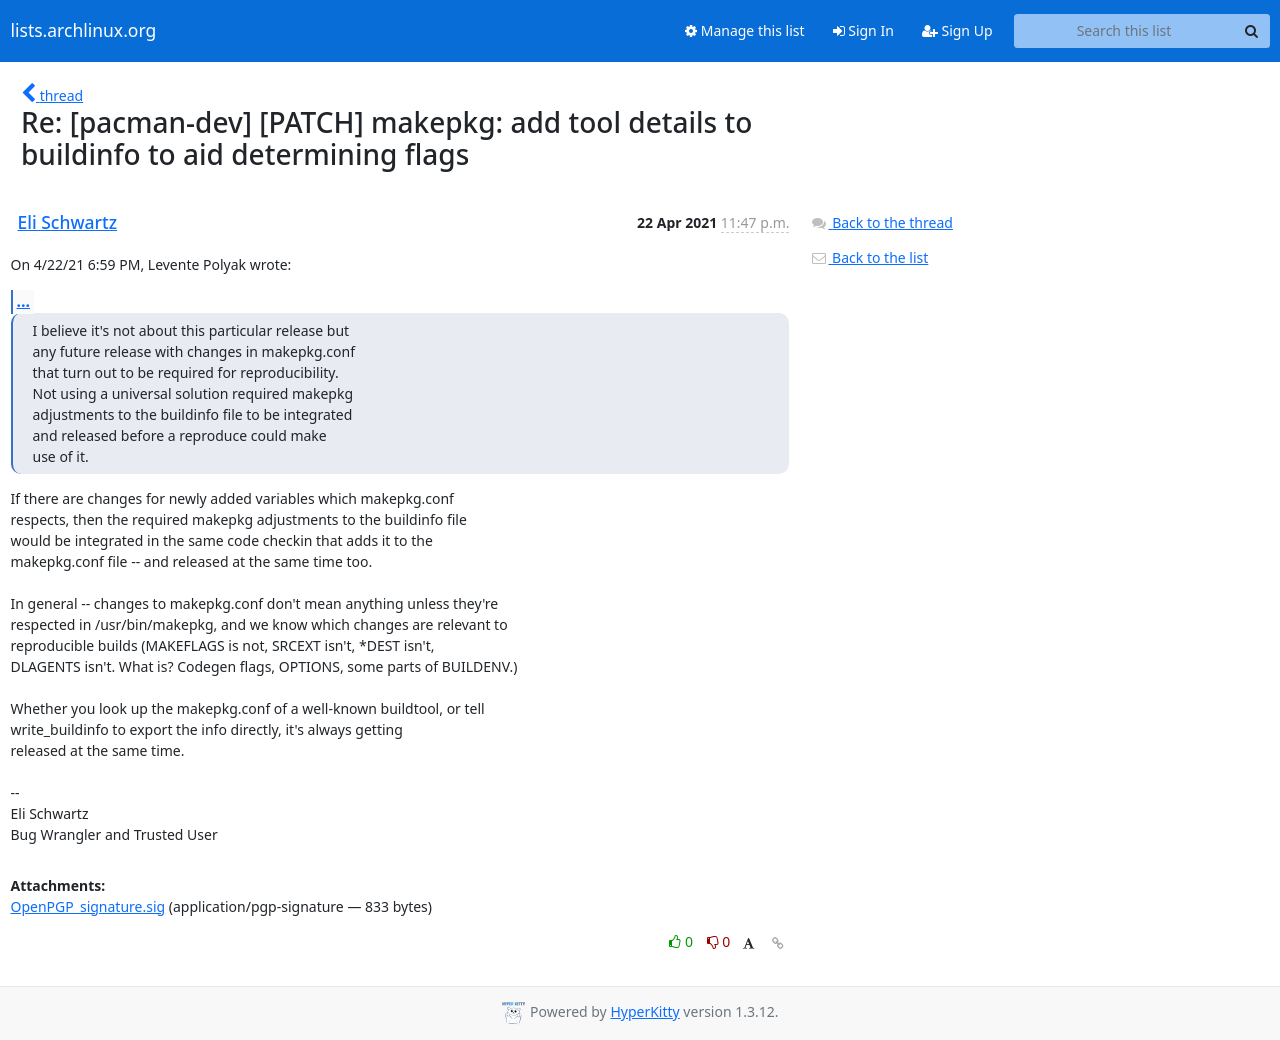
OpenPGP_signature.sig (88, 906)
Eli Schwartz (68, 222)
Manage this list (745, 30)
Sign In (863, 30)
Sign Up (957, 30)
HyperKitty (644, 1011)
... (24, 301)
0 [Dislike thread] (719, 941)
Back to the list (869, 257)
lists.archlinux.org (84, 31)
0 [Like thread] (682, 941)
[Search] (1252, 31)
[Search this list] (1124, 31)
